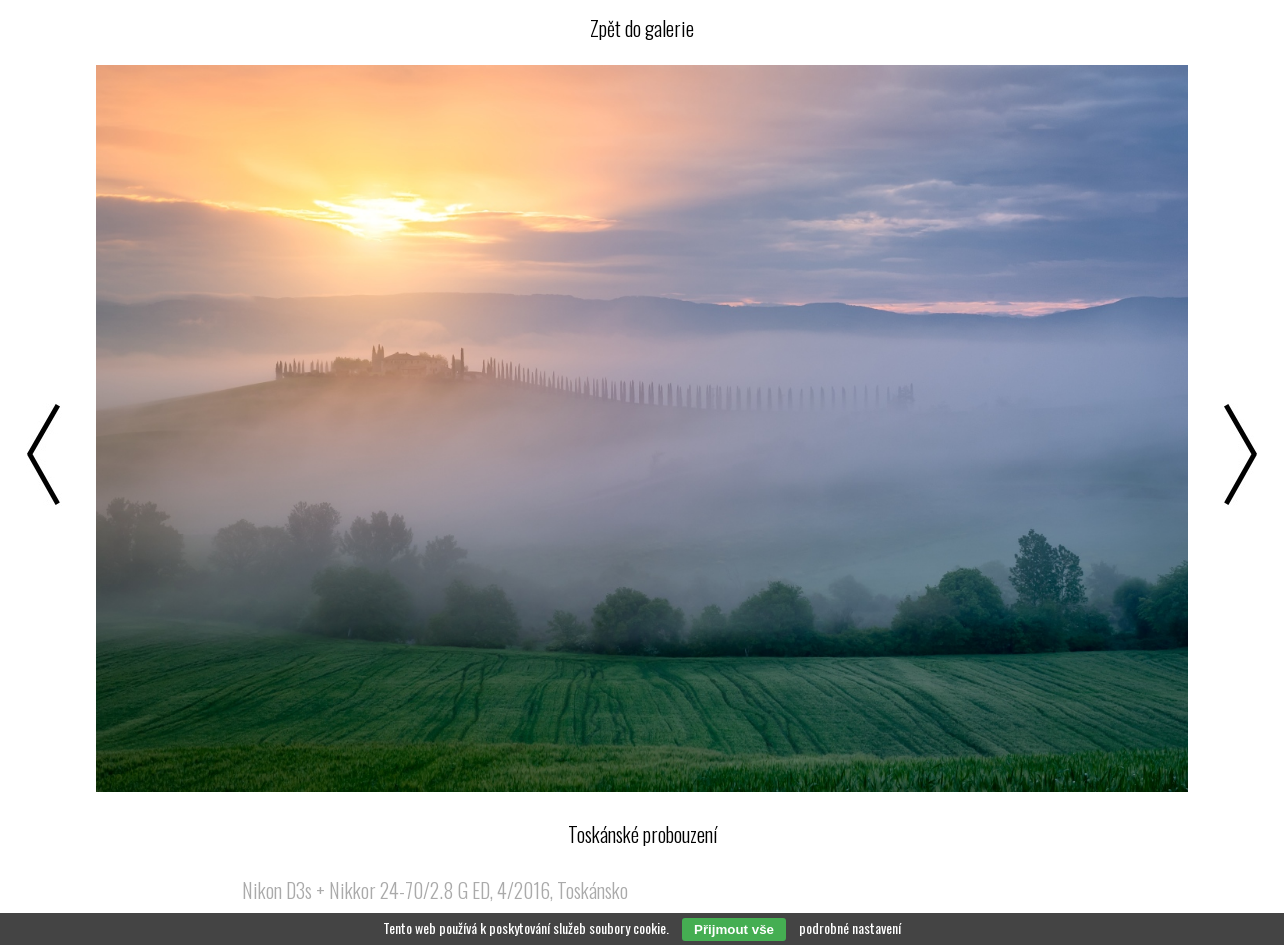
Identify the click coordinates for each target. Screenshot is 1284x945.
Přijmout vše (734, 929)
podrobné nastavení (850, 927)
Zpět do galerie (642, 28)
